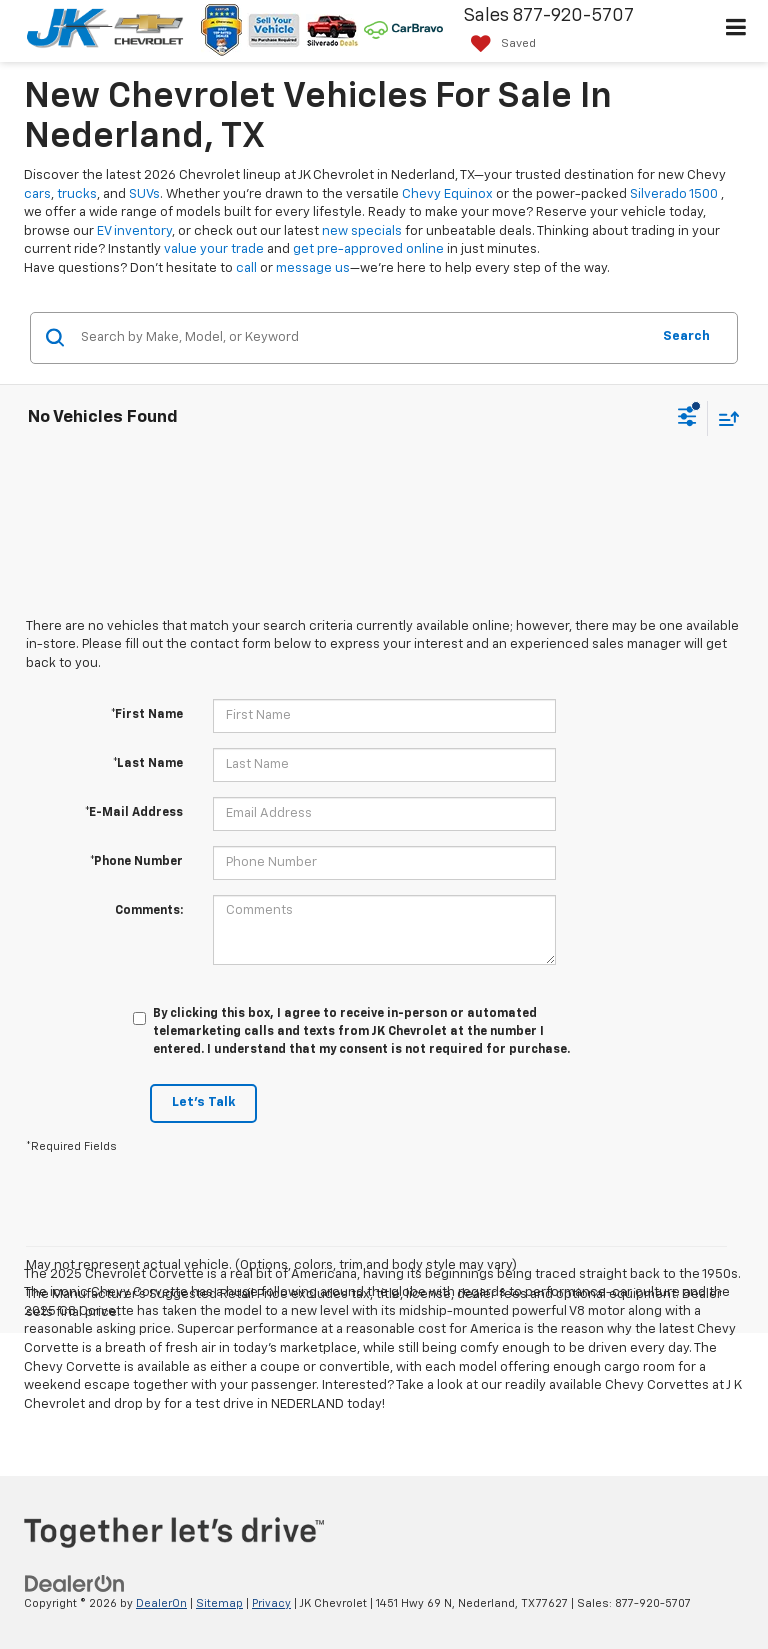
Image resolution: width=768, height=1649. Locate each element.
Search (686, 336)
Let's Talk (203, 1102)
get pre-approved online (368, 249)
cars (37, 194)
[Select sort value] (724, 418)
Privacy (271, 1603)
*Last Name (148, 764)
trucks (77, 194)
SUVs (144, 194)
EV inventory (134, 231)
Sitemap (219, 1603)
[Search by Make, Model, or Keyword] (362, 338)
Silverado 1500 (674, 194)
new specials (362, 231)
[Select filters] (687, 419)
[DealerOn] (75, 1583)
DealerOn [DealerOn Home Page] (161, 1603)
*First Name (147, 715)
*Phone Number (136, 862)
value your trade (214, 249)
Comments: (149, 911)
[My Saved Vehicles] (498, 44)
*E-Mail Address (134, 813)
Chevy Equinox (447, 194)
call (246, 268)
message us (313, 268)
